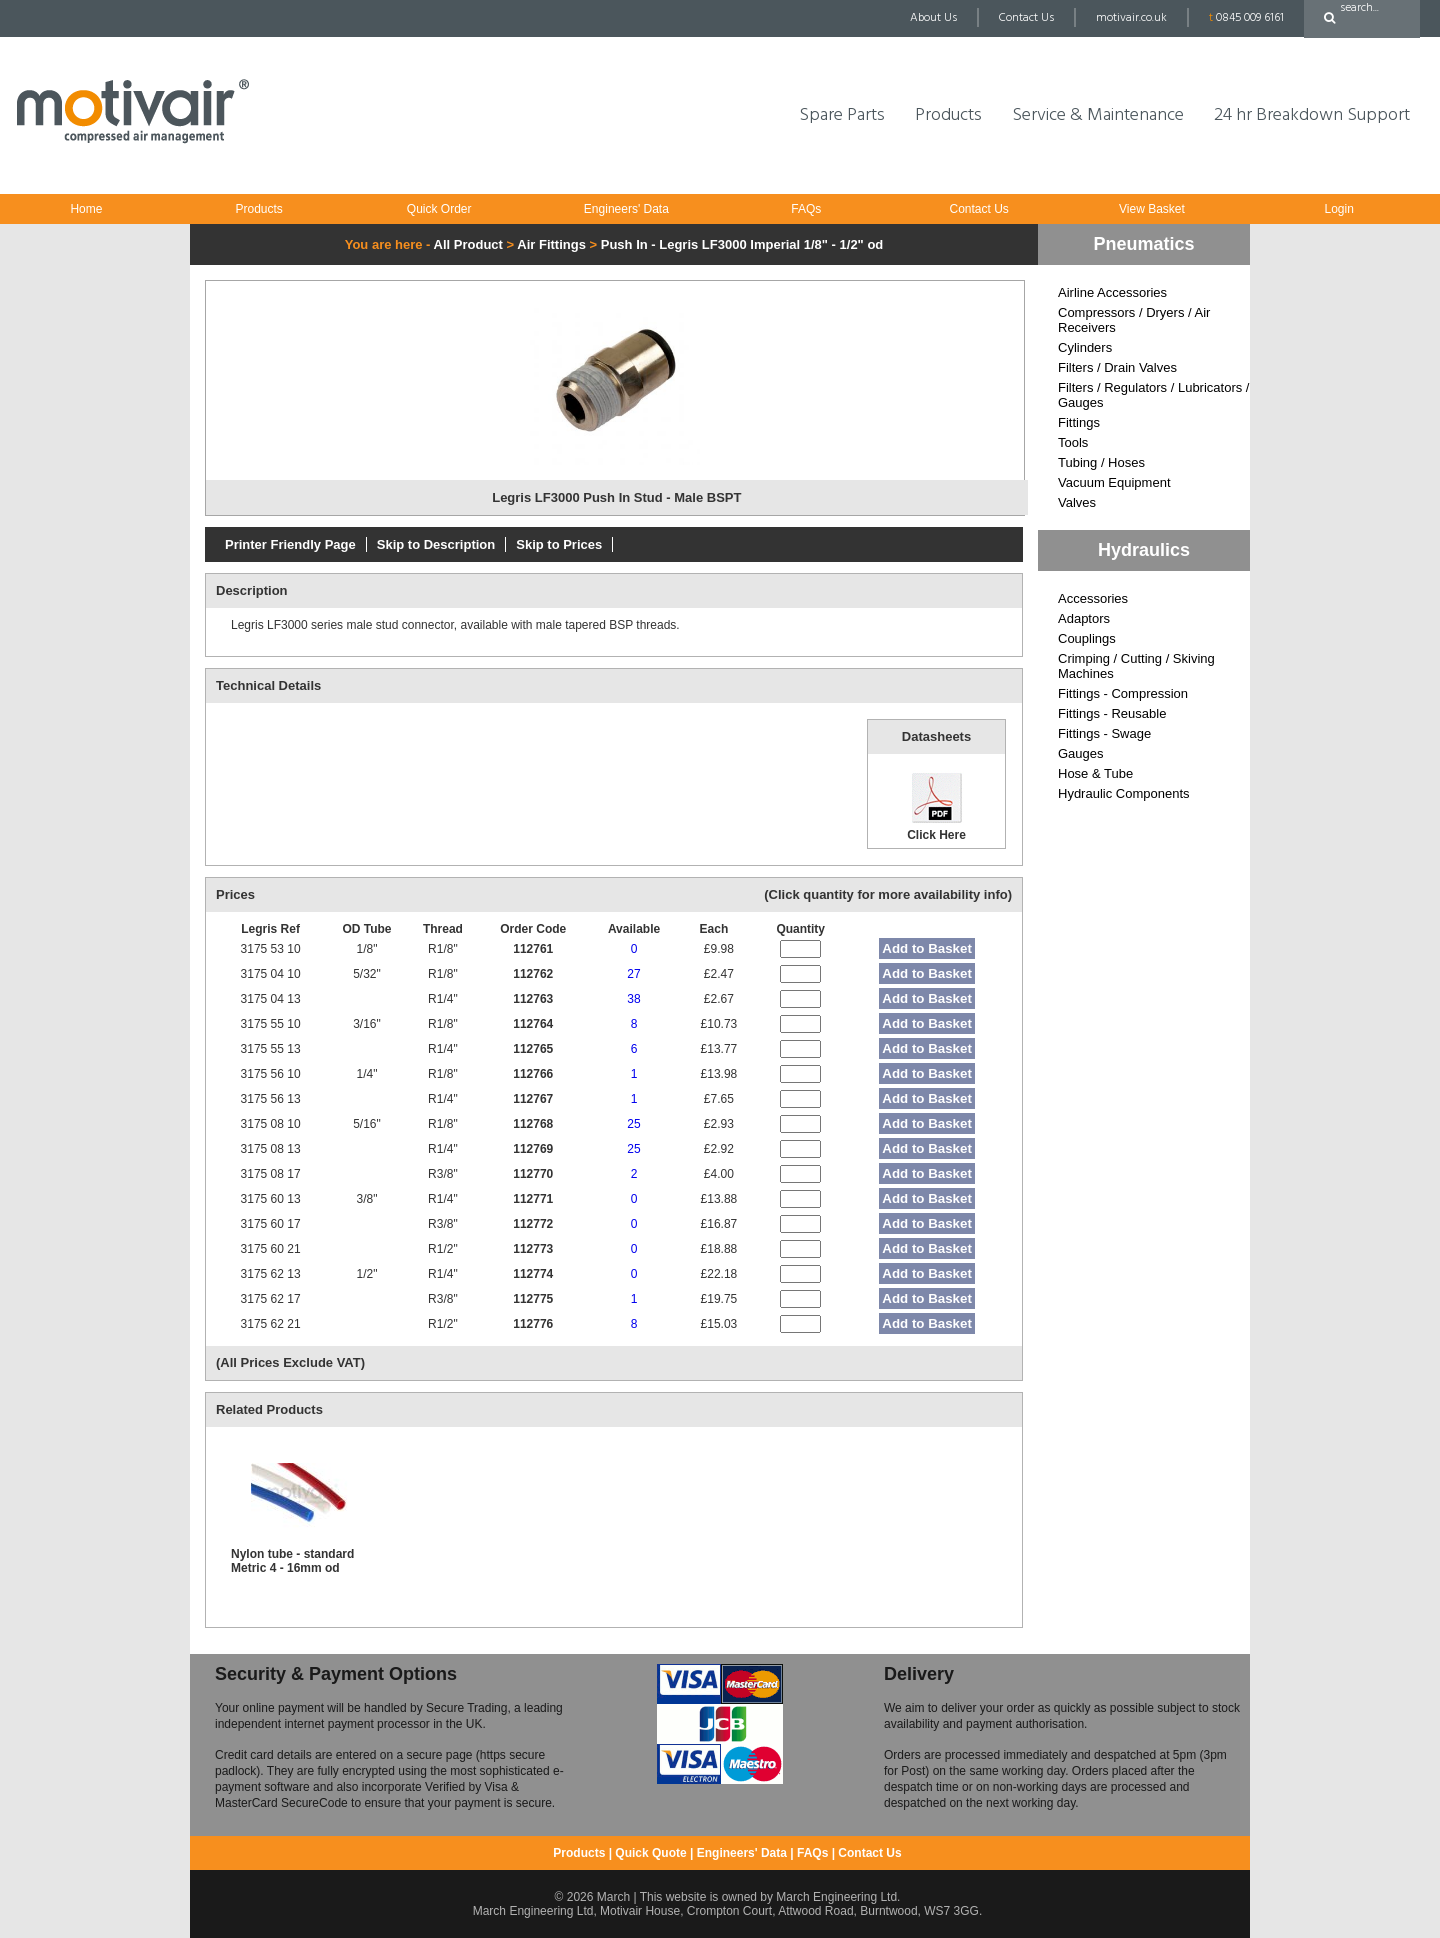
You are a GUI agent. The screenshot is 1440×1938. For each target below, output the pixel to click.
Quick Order (439, 209)
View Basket (1152, 209)
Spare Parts (842, 115)
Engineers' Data (626, 209)
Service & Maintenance (1098, 115)
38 (633, 999)
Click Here (936, 806)
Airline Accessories (1112, 292)
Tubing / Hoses (1101, 462)
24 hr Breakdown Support (1312, 115)
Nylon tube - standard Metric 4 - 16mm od (292, 1561)
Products (948, 115)
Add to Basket (927, 948)
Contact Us (1026, 18)
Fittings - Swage (1104, 733)
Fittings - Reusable (1112, 713)
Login (1338, 209)
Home (86, 209)
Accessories (1093, 598)
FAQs (806, 209)
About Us (933, 18)
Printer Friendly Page (290, 544)
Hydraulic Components (1124, 793)
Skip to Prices (559, 544)
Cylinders (1085, 347)
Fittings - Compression (1123, 693)
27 (633, 974)
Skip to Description (436, 544)
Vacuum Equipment (1114, 482)
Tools (1073, 442)
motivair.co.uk (1131, 18)
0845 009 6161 (1246, 18)
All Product (468, 244)
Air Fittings (551, 244)
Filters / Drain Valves (1117, 367)
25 (633, 1124)
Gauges (1081, 753)
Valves (1077, 502)
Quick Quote (650, 1853)
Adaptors (1084, 618)
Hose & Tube (1095, 773)
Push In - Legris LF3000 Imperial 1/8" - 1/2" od (742, 244)
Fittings (1079, 422)
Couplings (1087, 638)
